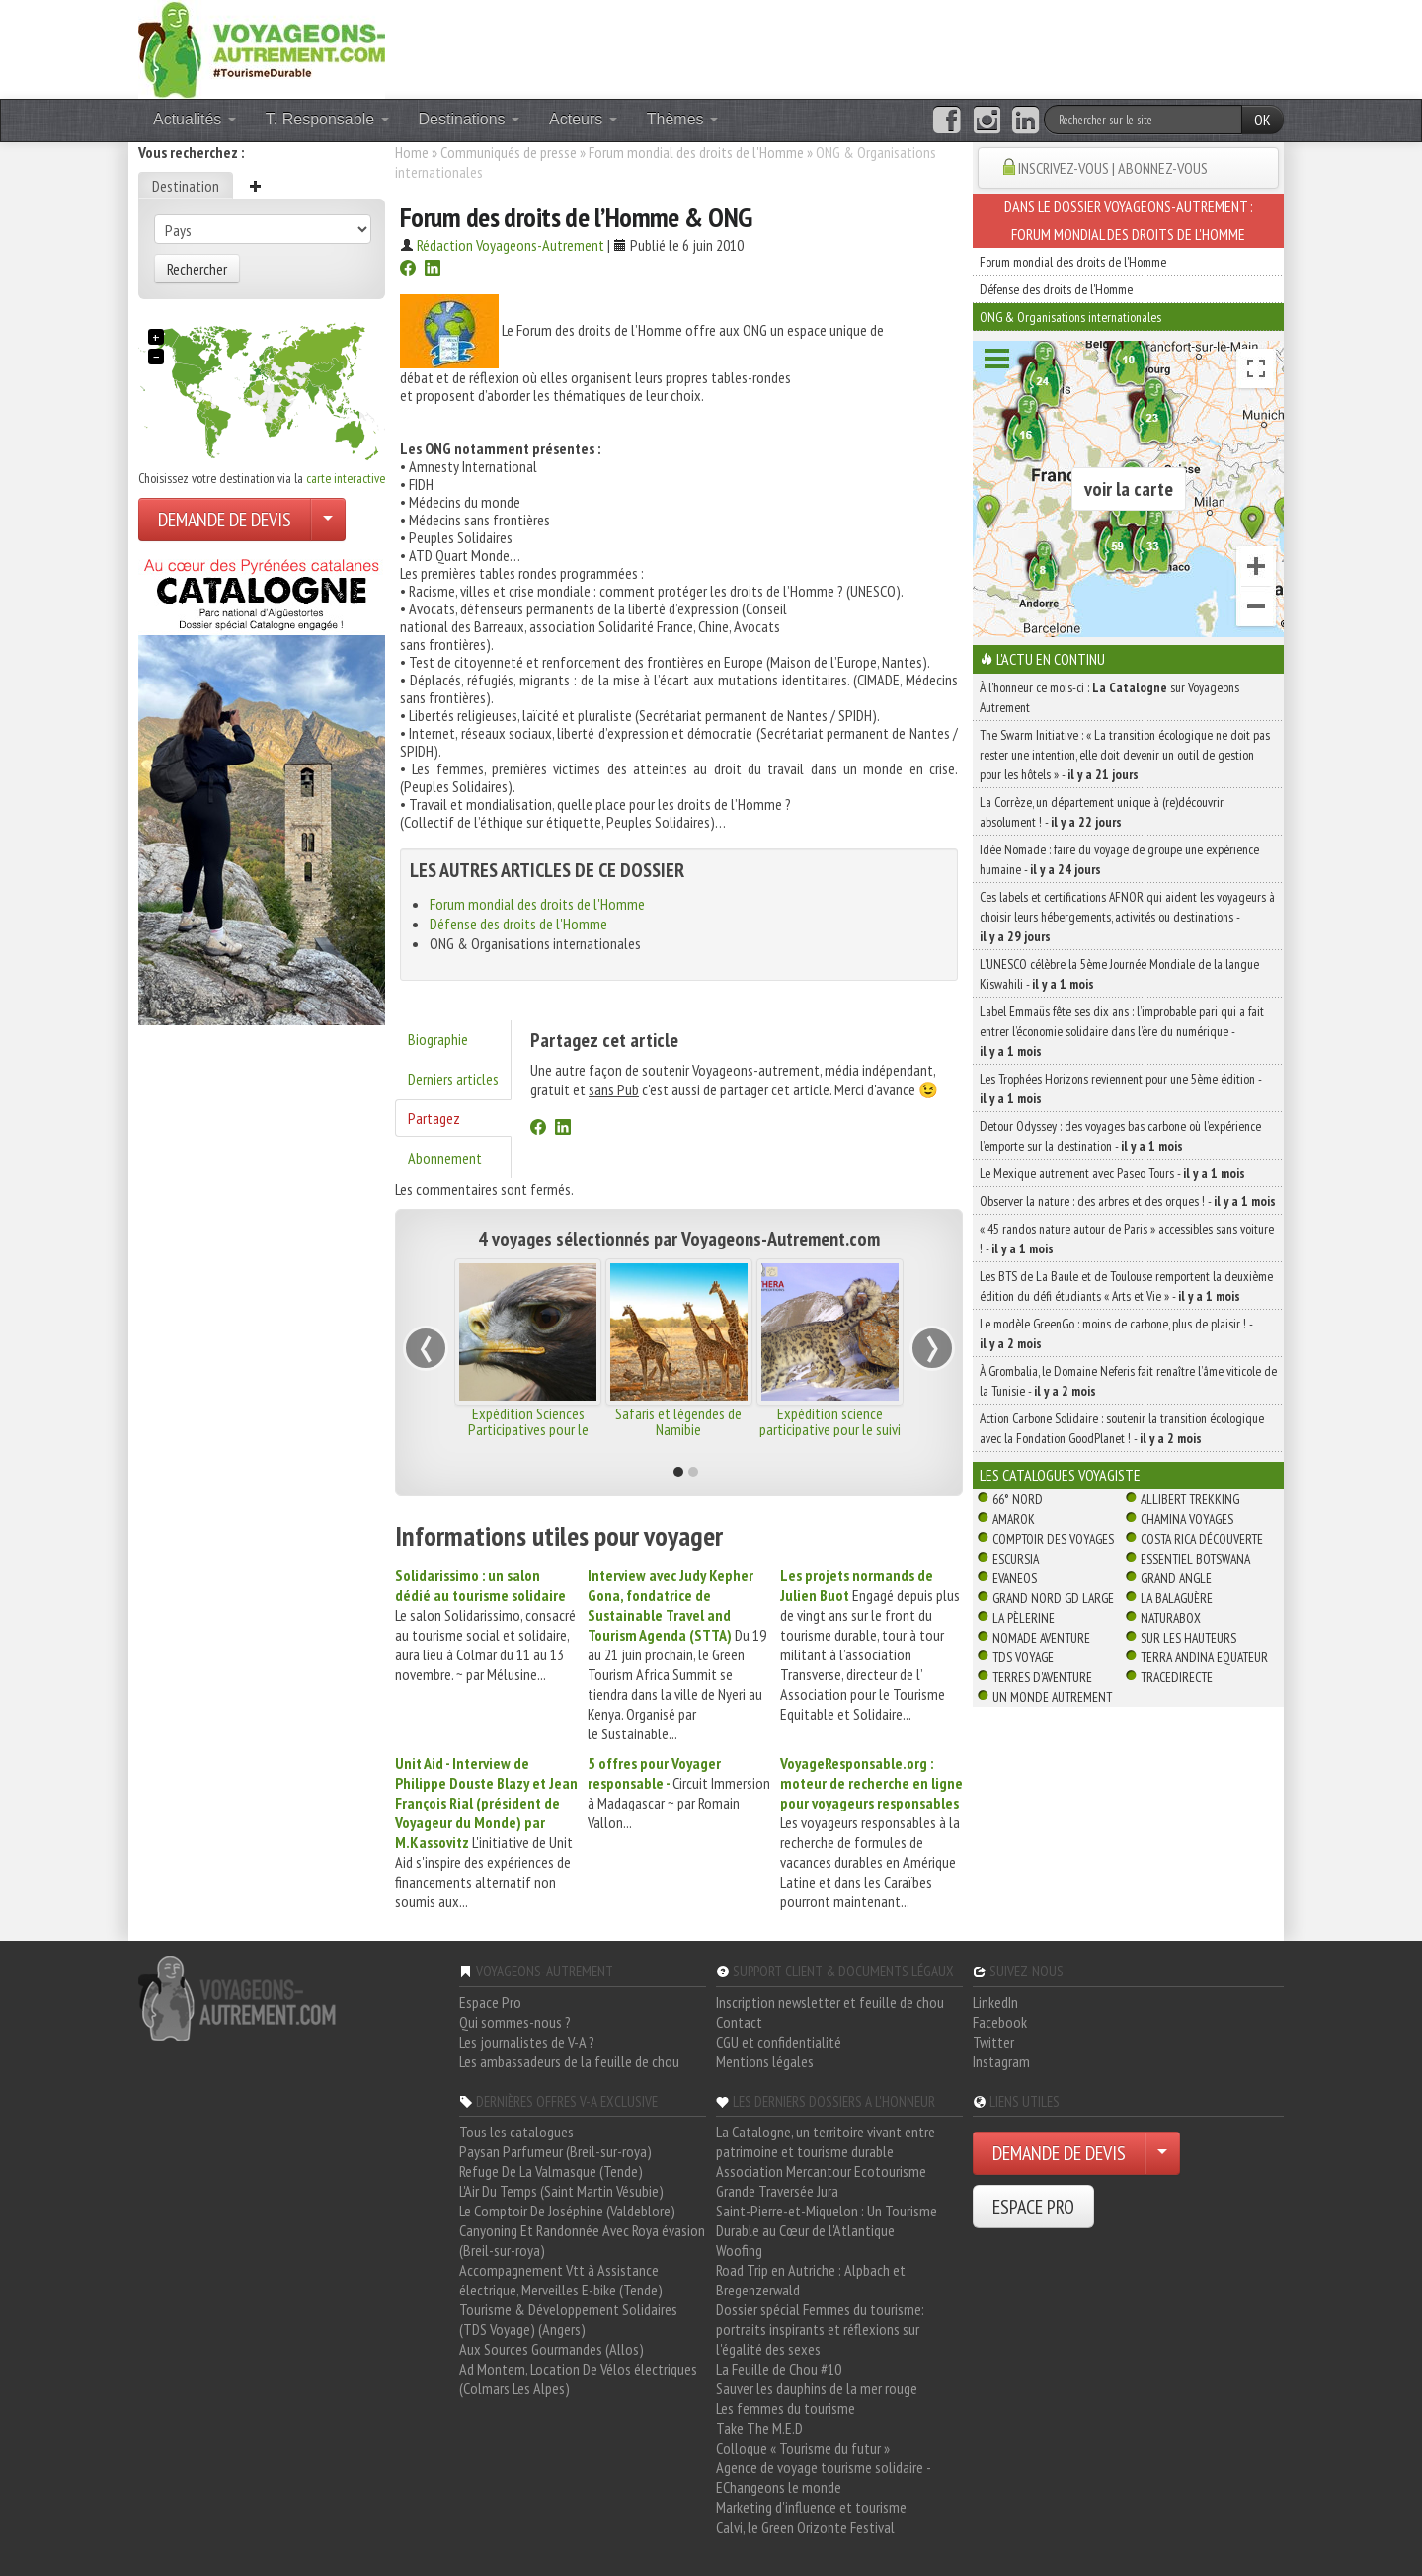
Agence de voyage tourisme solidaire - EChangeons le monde (823, 2477)
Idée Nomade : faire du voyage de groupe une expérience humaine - (1119, 859)
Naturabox (1171, 1618)
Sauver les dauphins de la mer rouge (816, 2388)
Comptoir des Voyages (1053, 1539)
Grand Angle (1176, 1578)
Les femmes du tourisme (785, 2408)
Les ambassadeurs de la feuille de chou (569, 2061)
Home (412, 152)
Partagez (434, 1118)
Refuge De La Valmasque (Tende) (551, 2171)
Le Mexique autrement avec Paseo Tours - (1112, 1173)
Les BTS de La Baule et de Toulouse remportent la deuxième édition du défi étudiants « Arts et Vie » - (1126, 1286)
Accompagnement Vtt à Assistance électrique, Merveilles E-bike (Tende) (561, 2279)
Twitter (993, 2042)
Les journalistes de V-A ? (526, 2042)
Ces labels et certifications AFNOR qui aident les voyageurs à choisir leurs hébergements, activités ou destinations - (1127, 916)
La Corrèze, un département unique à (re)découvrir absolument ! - (1102, 812)
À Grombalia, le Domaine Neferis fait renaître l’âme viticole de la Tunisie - (1128, 1381)
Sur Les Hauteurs (1188, 1638)
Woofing (739, 2250)
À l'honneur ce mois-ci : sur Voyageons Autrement (1109, 697)
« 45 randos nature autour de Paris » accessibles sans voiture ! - (1127, 1238)
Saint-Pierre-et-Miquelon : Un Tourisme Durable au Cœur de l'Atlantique (826, 2220)
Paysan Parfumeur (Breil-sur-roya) (555, 2151)
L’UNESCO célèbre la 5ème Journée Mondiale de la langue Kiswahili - (1119, 974)
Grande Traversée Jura (777, 2191)
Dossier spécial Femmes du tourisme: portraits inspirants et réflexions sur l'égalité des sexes (820, 2329)
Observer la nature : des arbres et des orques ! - (1128, 1201)
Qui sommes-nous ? (515, 2022)
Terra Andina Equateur (1204, 1657)
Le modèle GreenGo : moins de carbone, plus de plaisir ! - (1116, 1333)
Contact (739, 2022)
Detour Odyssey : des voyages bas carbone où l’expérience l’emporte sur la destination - (1120, 1136)
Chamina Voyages (1187, 1519)
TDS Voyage (1023, 1657)
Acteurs (583, 119)
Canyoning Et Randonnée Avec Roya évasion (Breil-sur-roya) (582, 2240)
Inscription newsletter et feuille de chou (830, 2002)
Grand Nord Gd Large (1053, 1598)
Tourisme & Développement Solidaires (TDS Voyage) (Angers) (568, 2319)
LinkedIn (995, 2002)
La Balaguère (1177, 1598)
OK (1262, 119)
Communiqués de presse (508, 152)
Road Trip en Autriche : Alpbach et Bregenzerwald (811, 2279)
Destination (185, 186)
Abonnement (445, 1157)
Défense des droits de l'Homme (518, 923)
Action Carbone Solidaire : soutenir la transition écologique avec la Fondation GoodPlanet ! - (1122, 1428)
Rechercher (197, 269)
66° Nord (1017, 1499)
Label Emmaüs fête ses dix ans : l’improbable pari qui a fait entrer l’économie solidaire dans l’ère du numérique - (1122, 1031)
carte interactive (345, 478)
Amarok (1013, 1519)
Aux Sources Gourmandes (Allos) (551, 2349)
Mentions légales (765, 2061)
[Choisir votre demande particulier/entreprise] (328, 519)
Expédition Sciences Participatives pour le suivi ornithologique (528, 1429)
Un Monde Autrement (1052, 1697)
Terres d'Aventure (1042, 1677)
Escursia (1015, 1559)
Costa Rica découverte (1202, 1539)
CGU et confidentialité (778, 2042)
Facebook (1000, 2022)
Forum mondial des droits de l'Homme (696, 152)
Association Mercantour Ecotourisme (821, 2171)
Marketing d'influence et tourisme (811, 2507)
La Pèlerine (1023, 1618)
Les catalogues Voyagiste (1060, 1475)
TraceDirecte (1177, 1677)
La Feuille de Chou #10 (778, 2368)
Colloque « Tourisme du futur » (803, 2447)
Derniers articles (453, 1078)
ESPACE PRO (1033, 2206)
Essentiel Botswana (1195, 1559)
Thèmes (682, 119)
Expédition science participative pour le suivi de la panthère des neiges (829, 1429)
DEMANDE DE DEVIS (224, 519)
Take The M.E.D (759, 2428)
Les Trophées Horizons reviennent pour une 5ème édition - (1120, 1088)
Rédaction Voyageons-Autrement (510, 245)
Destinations (469, 119)
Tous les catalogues (516, 2131)
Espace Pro (490, 2002)
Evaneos (1014, 1578)
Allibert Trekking (1190, 1499)
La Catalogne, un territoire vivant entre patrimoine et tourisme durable (825, 2141)
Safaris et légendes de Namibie (678, 1421)
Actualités (194, 119)
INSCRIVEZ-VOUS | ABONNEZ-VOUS (1113, 168)
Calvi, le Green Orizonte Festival (805, 2526)
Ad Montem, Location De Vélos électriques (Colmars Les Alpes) (578, 2378)
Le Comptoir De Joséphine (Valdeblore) (567, 2210)
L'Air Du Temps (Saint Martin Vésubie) (561, 2191)
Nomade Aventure (1041, 1638)
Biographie (438, 1039)
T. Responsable (327, 119)
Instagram (1001, 2061)
